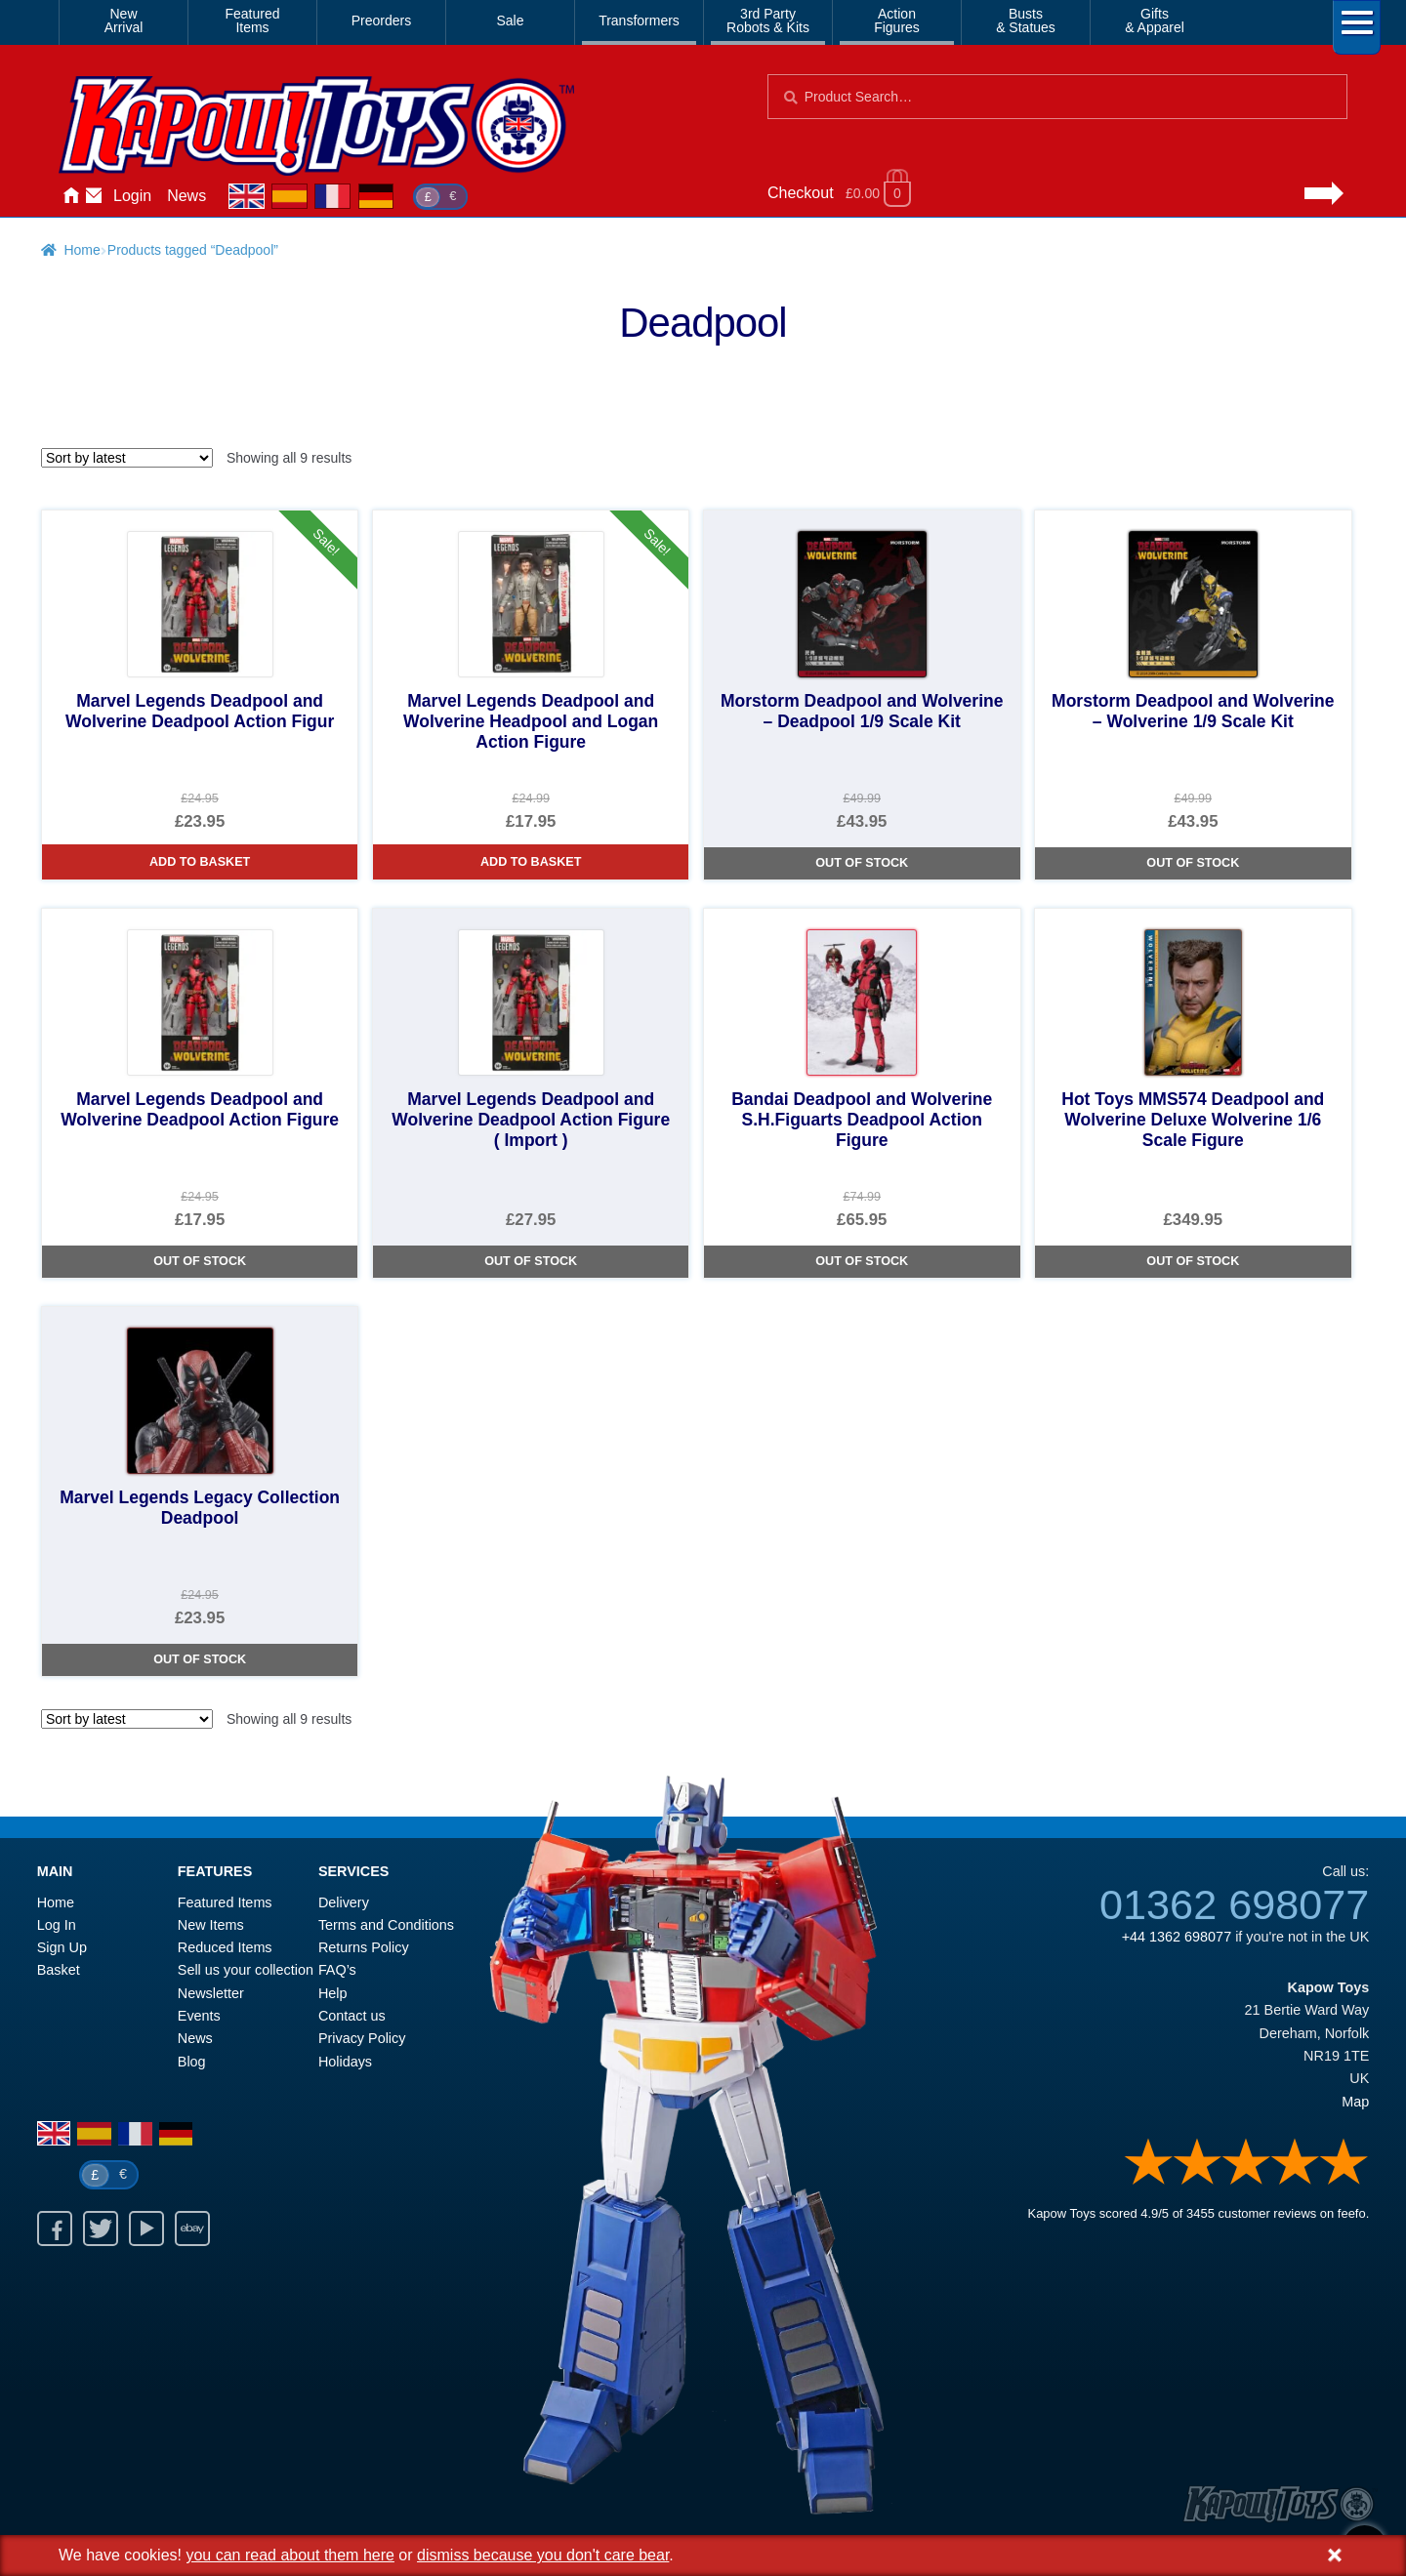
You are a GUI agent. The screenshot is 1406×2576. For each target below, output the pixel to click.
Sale (509, 20)
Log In (56, 1925)
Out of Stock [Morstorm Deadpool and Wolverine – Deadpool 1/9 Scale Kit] (861, 863)
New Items (211, 1925)
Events (199, 2016)
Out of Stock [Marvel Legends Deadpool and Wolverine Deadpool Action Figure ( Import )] (530, 1261)
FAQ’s (337, 1970)
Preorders (381, 20)
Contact (93, 196)
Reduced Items (225, 1947)
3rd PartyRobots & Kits (767, 20)
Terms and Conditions (386, 1925)
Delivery (343, 1902)
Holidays (345, 2061)
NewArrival (124, 20)
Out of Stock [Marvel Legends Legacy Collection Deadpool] (199, 1659)
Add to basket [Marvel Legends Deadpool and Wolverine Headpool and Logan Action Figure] (530, 862)
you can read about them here (289, 2555)
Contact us (352, 2016)
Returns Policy (363, 1947)
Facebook (54, 2228)
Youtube (146, 2228)
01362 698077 (1234, 1904)
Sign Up (62, 1947)
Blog (192, 2061)
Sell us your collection (245, 1970)
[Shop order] (127, 458)
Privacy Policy (362, 2038)
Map (1355, 2101)
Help (333, 1993)
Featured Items (225, 1902)
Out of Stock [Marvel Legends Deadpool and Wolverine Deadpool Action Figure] (199, 1261)
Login (132, 195)
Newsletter (211, 1993)
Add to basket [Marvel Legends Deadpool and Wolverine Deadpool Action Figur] (199, 862)
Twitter (100, 2228)
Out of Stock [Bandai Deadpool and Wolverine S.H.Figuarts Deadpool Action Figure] (861, 1261)
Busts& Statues (1025, 20)
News (186, 195)
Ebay (192, 2228)
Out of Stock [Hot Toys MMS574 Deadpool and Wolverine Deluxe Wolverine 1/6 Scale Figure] (1192, 1261)
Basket (58, 1970)
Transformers (639, 20)
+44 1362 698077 (1176, 1936)
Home (70, 196)
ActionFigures (897, 20)
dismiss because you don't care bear (543, 2555)
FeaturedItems (252, 20)
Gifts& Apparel (1154, 20)
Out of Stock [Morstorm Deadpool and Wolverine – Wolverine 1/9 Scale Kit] (1192, 863)
